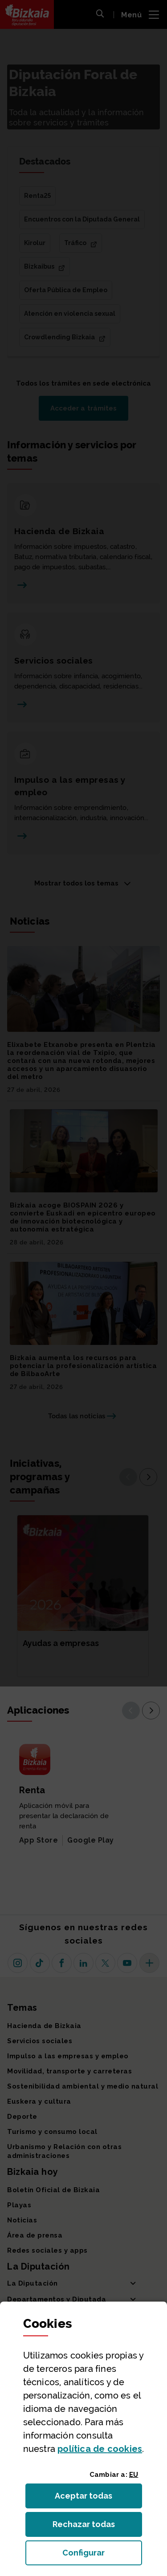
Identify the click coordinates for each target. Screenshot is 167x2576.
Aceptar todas (91, 2498)
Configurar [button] (102, 2555)
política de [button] (99, 2448)
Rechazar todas (91, 2527)
